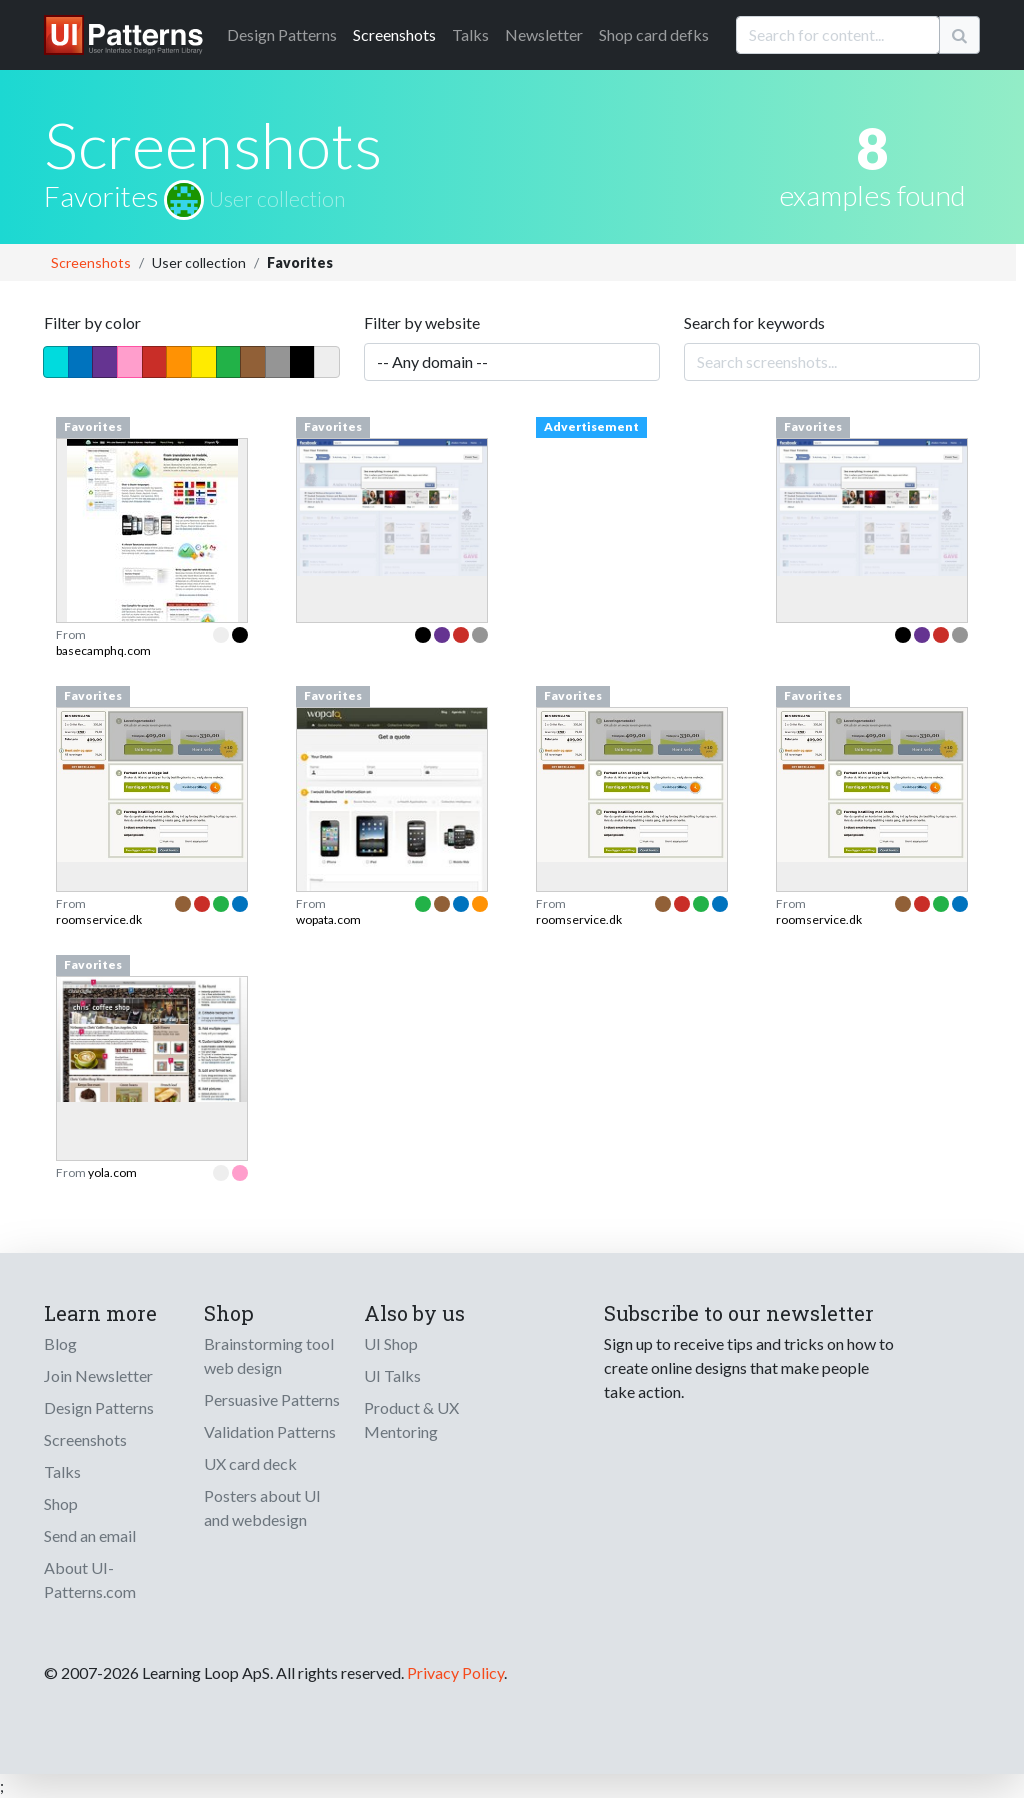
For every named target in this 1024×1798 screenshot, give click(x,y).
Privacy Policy (455, 1672)
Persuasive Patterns (272, 1399)
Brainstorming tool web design (269, 1355)
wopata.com (328, 919)
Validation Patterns (270, 1431)
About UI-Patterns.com (90, 1579)
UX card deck (250, 1463)
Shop (61, 1503)
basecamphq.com (103, 650)
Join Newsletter (98, 1375)
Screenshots (394, 34)
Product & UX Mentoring (411, 1419)
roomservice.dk (99, 919)
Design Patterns (99, 1407)
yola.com (112, 1172)
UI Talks (392, 1375)
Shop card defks (654, 34)
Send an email (90, 1535)
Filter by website (422, 322)
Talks (470, 34)
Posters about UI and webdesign (262, 1507)
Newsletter (544, 34)
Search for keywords (754, 322)
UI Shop (391, 1343)
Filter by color (92, 322)
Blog (60, 1343)
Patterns (282, 34)
